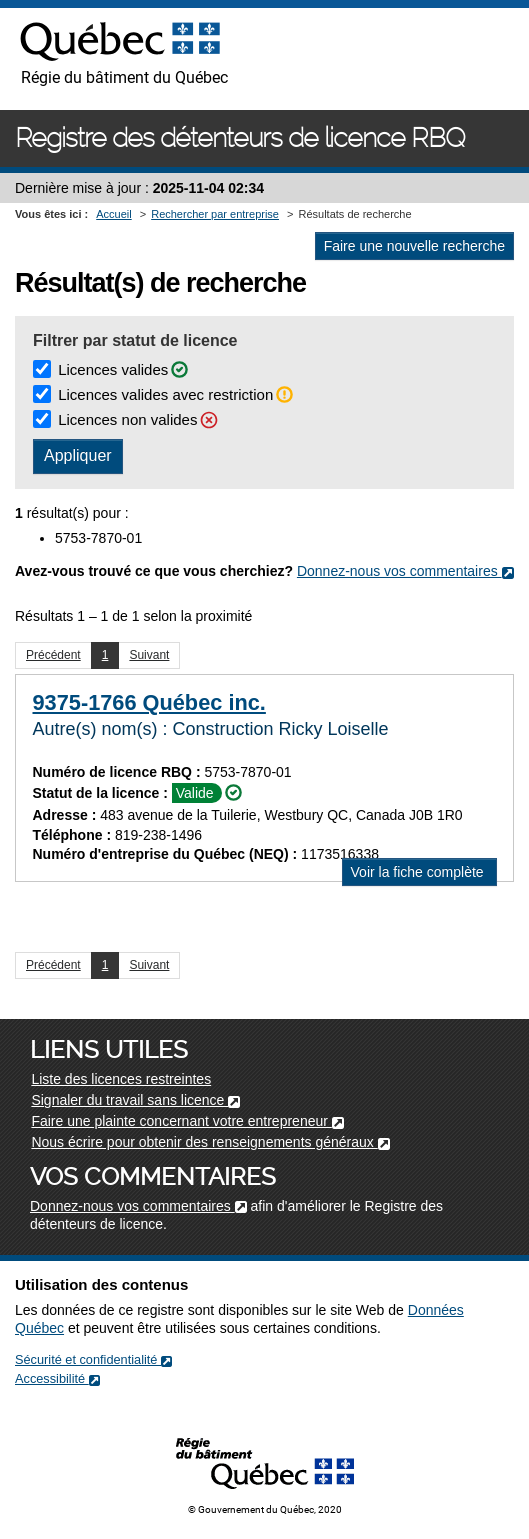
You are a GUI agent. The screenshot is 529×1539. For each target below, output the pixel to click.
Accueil (113, 214)
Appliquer (78, 455)
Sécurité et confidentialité (93, 1359)
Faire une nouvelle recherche (414, 246)
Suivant (149, 655)
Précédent (53, 655)
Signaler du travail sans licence (135, 1100)
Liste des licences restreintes (121, 1079)
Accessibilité (57, 1378)
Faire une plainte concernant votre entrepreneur (187, 1121)
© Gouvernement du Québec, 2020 (265, 1509)
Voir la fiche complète (424, 873)
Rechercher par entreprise (215, 214)
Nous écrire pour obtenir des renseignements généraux (210, 1142)
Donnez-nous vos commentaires (405, 571)
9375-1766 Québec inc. (149, 702)
